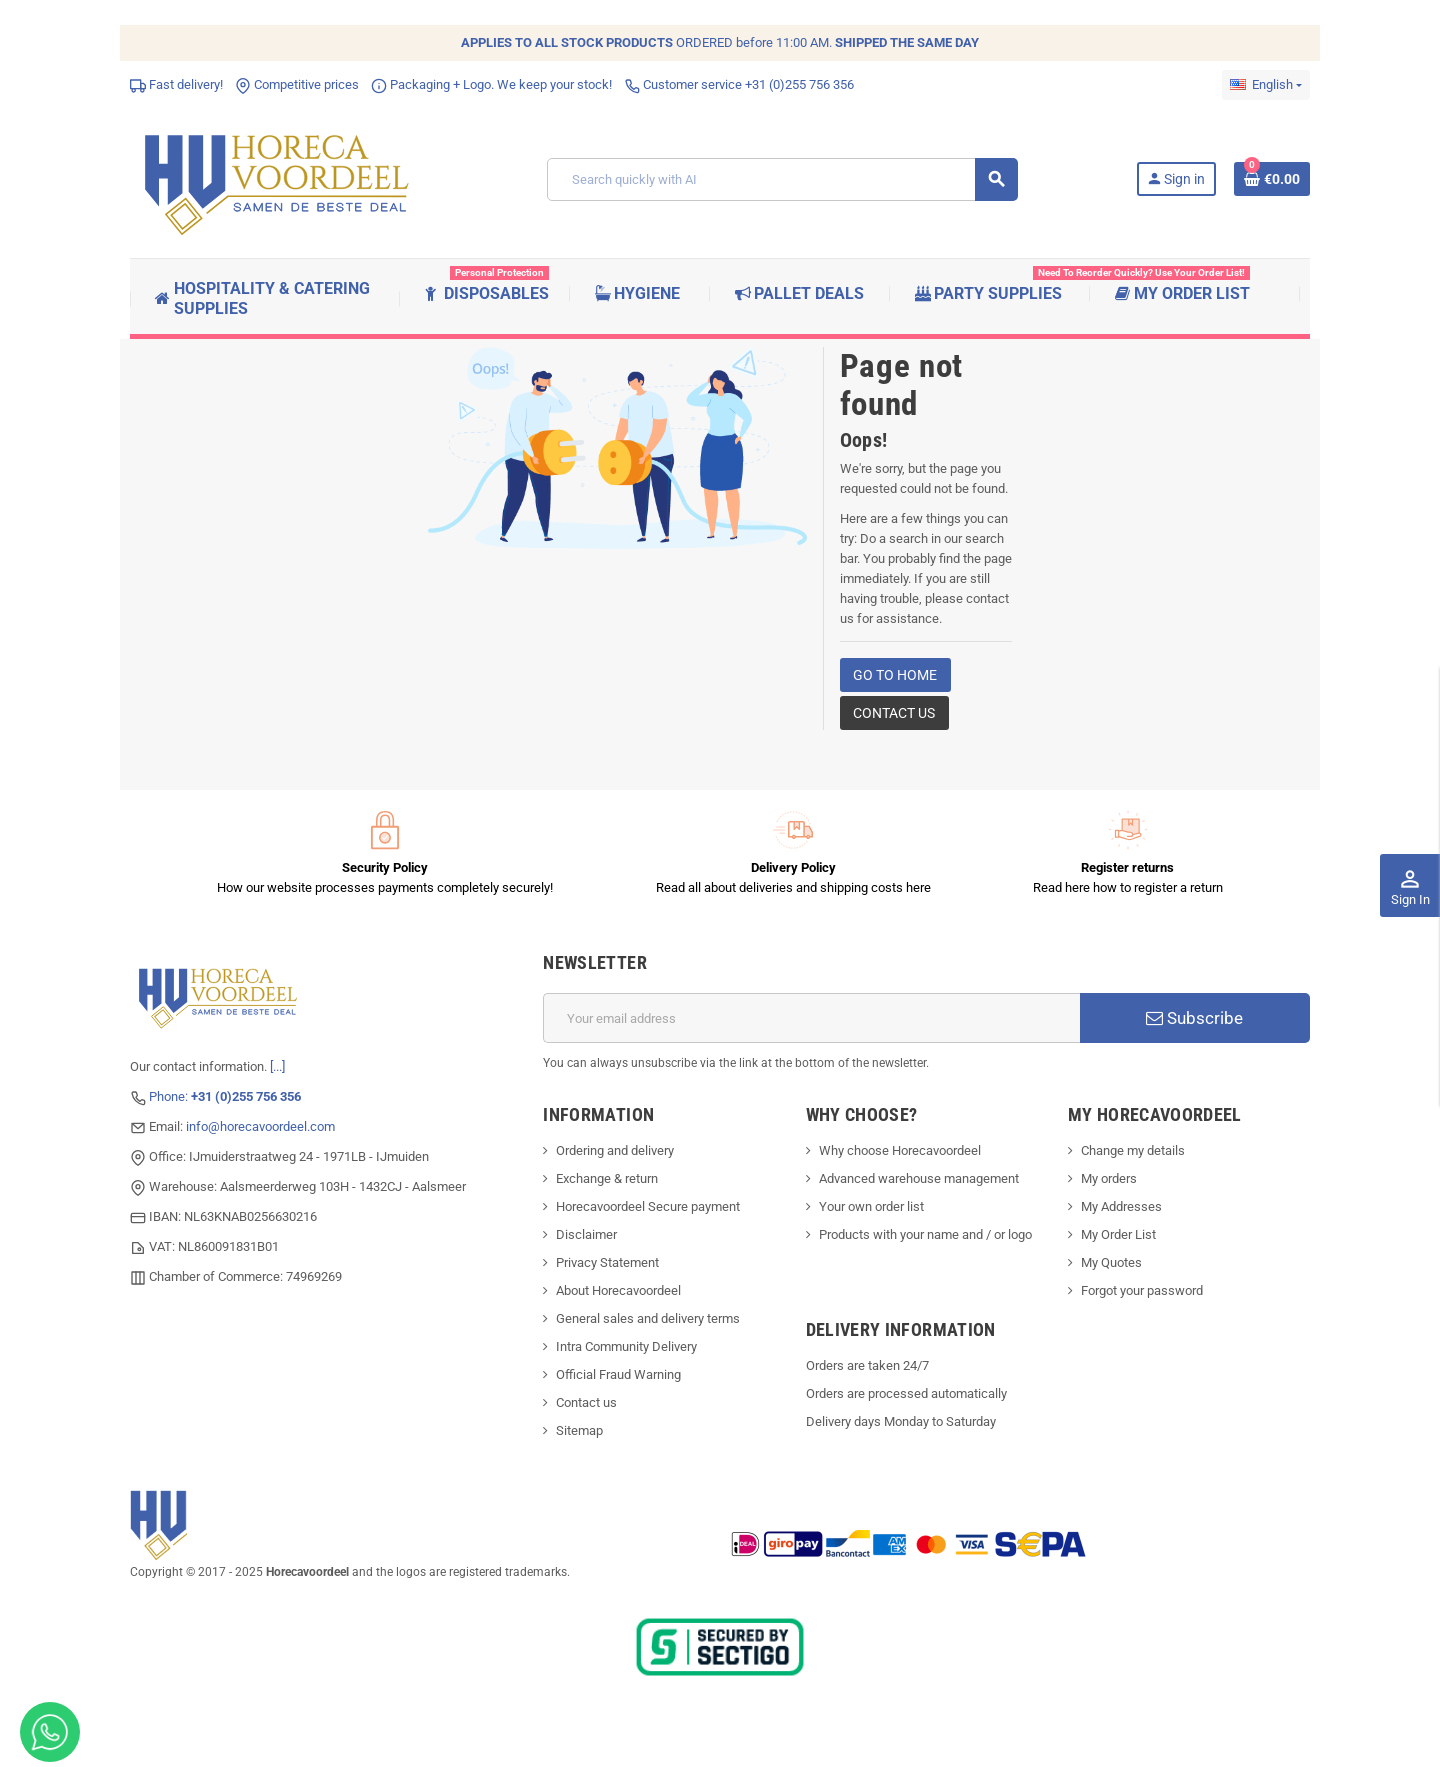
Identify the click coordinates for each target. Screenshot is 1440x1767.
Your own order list (871, 1206)
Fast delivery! (176, 84)
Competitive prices (297, 84)
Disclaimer (586, 1234)
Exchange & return (607, 1178)
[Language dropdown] (1266, 85)
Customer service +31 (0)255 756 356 (739, 84)
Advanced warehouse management (919, 1178)
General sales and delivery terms (648, 1318)
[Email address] (811, 1018)
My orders (1109, 1178)
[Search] (782, 179)
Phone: (225, 1096)
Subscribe (1194, 1018)
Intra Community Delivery (626, 1346)
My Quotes (1111, 1262)
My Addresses (1121, 1206)
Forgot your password (1142, 1290)
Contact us (894, 713)
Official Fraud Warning (618, 1374)
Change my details (1133, 1150)
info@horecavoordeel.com (260, 1126)
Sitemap (579, 1430)
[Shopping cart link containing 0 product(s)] (1272, 179)
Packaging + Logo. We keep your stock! (491, 84)
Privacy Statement (607, 1262)
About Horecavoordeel (618, 1290)
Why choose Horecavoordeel (900, 1150)
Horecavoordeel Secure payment (648, 1206)
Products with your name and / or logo (925, 1234)
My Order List (1118, 1234)
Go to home (895, 675)
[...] (277, 1066)
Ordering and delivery (615, 1150)
